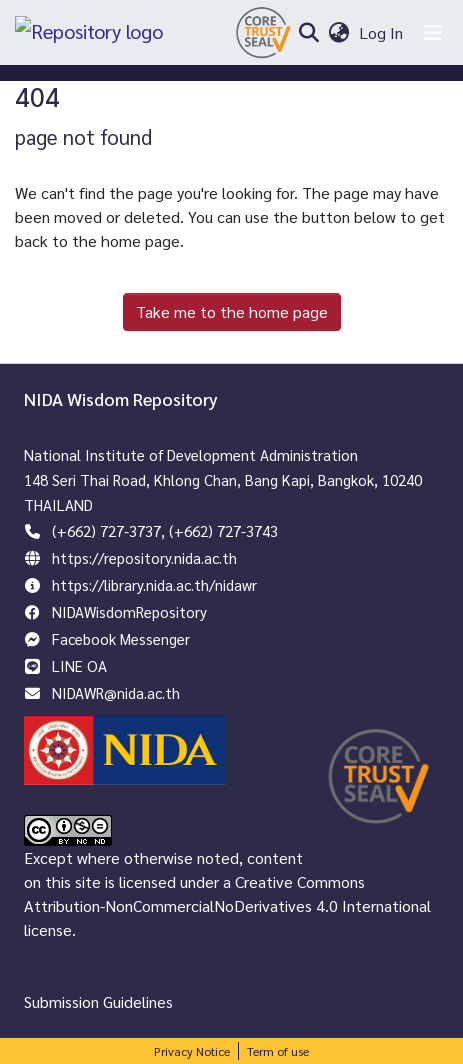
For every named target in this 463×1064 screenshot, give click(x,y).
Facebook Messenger (121, 638)
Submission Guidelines (98, 1001)
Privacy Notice (192, 1051)
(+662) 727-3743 (223, 530)
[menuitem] (338, 33)
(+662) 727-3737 (106, 530)
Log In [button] (382, 32)
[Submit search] (308, 33)
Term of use (278, 1051)
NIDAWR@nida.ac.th (116, 692)
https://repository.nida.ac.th (144, 557)
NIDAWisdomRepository (129, 611)
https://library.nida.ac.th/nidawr (154, 584)
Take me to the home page (232, 311)
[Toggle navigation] (433, 33)
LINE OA (79, 665)
